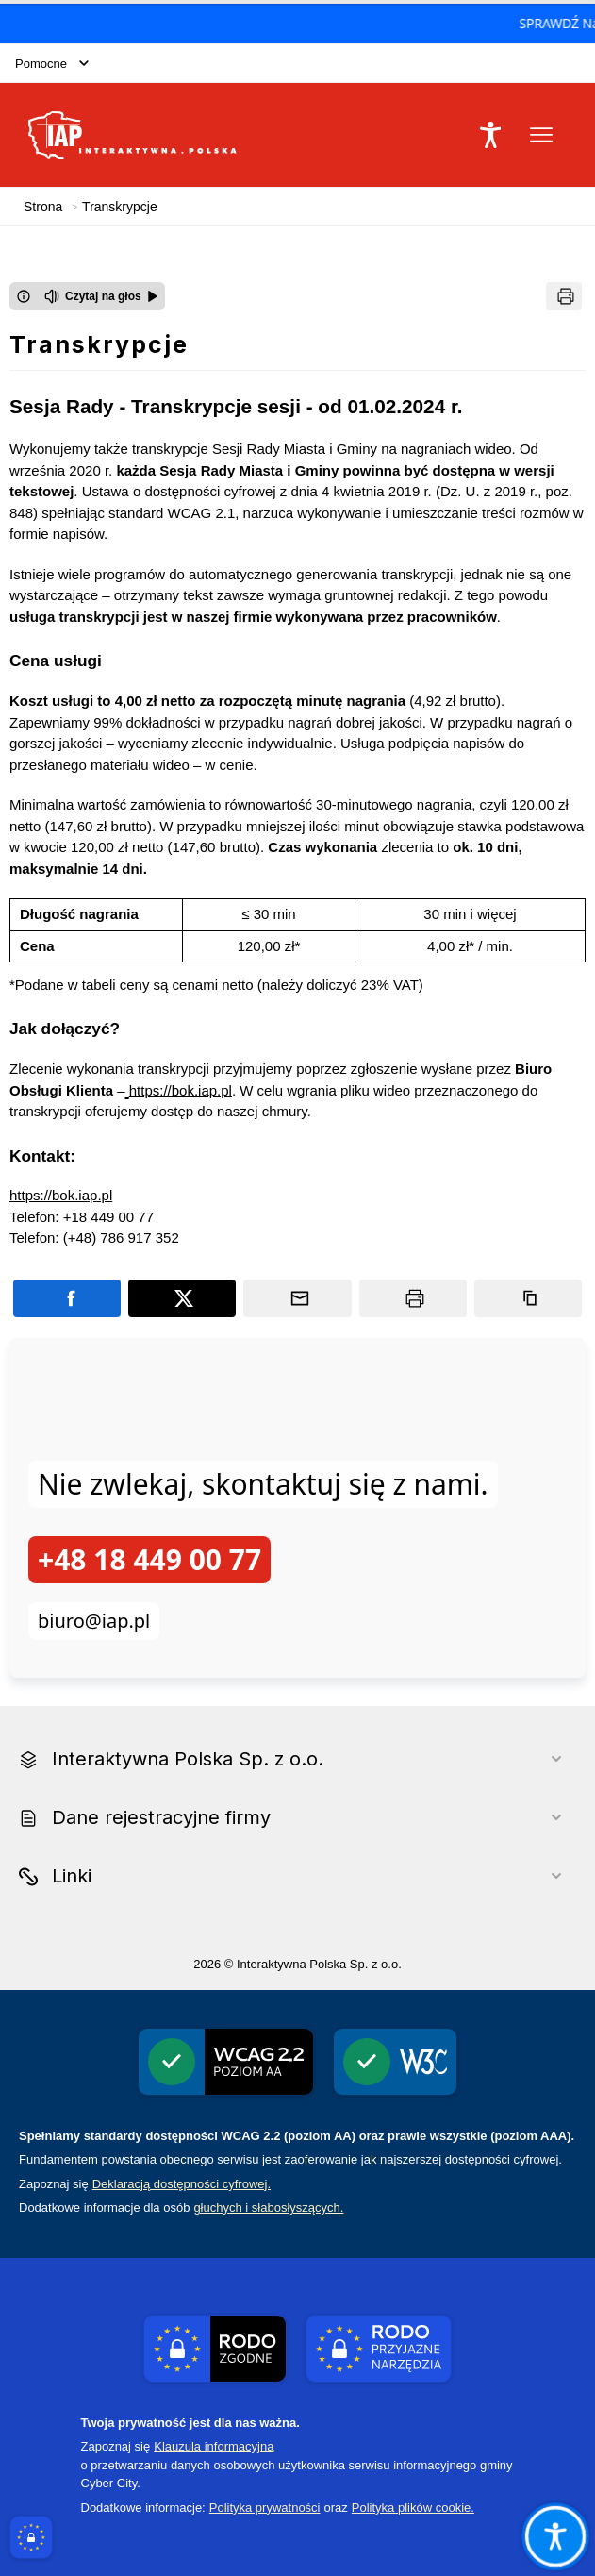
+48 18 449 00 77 (149, 1559)
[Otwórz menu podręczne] (541, 135)
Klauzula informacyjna (213, 2446)
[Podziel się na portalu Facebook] (67, 1298)
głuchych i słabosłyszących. (268, 2207)
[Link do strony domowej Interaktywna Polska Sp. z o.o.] (132, 135)
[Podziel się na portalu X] (182, 1298)
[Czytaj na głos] (101, 296)
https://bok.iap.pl (180, 1090)
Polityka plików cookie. (413, 2508)
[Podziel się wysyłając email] (297, 1298)
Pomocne (52, 64)
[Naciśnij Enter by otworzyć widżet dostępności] (490, 135)
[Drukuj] (564, 296)
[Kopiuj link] (528, 1298)
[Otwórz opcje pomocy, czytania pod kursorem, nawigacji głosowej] (554, 2535)
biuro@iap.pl (94, 1620)
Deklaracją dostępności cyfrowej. (181, 2184)
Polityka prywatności (265, 2508)
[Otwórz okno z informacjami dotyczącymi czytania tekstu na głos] (23, 296)
